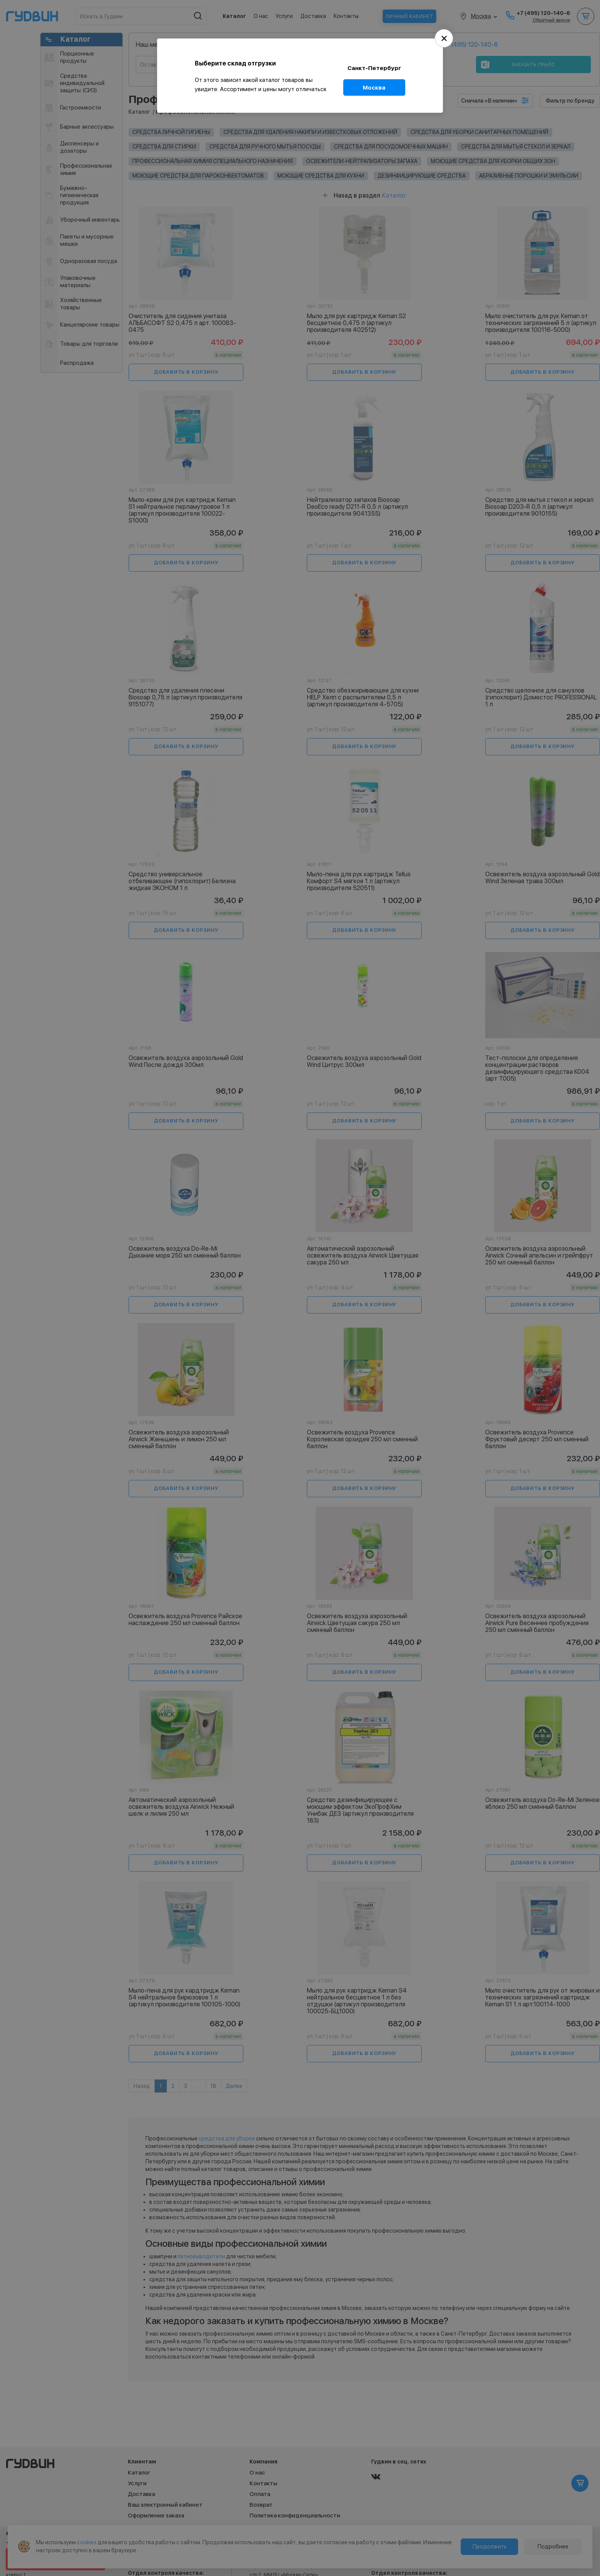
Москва (374, 87)
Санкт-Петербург (374, 68)
